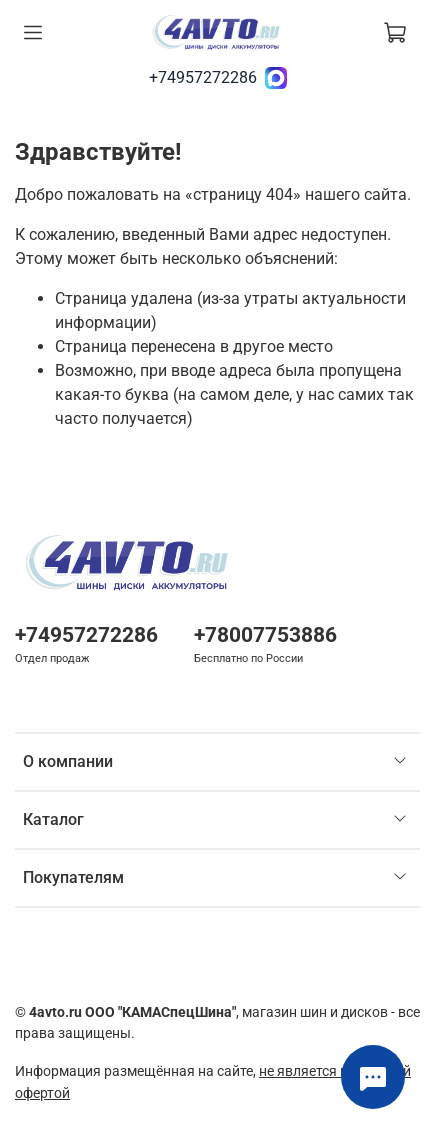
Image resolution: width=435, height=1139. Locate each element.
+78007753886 (265, 635)
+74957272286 (203, 77)
